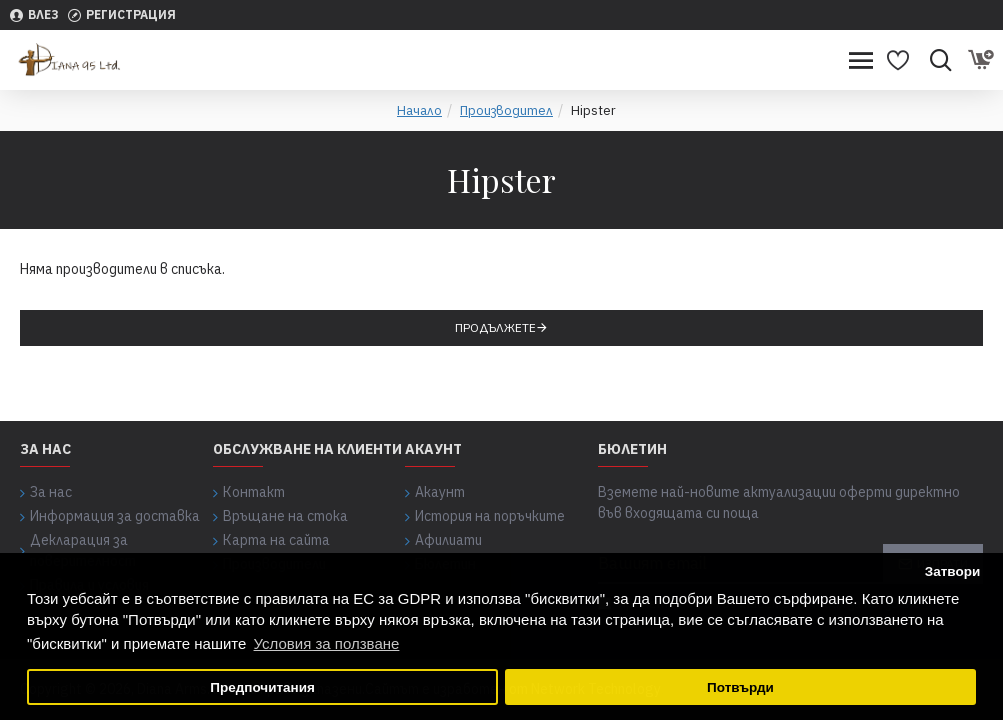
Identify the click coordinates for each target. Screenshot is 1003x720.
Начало (419, 110)
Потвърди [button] (740, 687)
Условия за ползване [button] (327, 643)
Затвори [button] (953, 571)
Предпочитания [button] (262, 687)
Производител (506, 110)
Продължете (495, 327)
